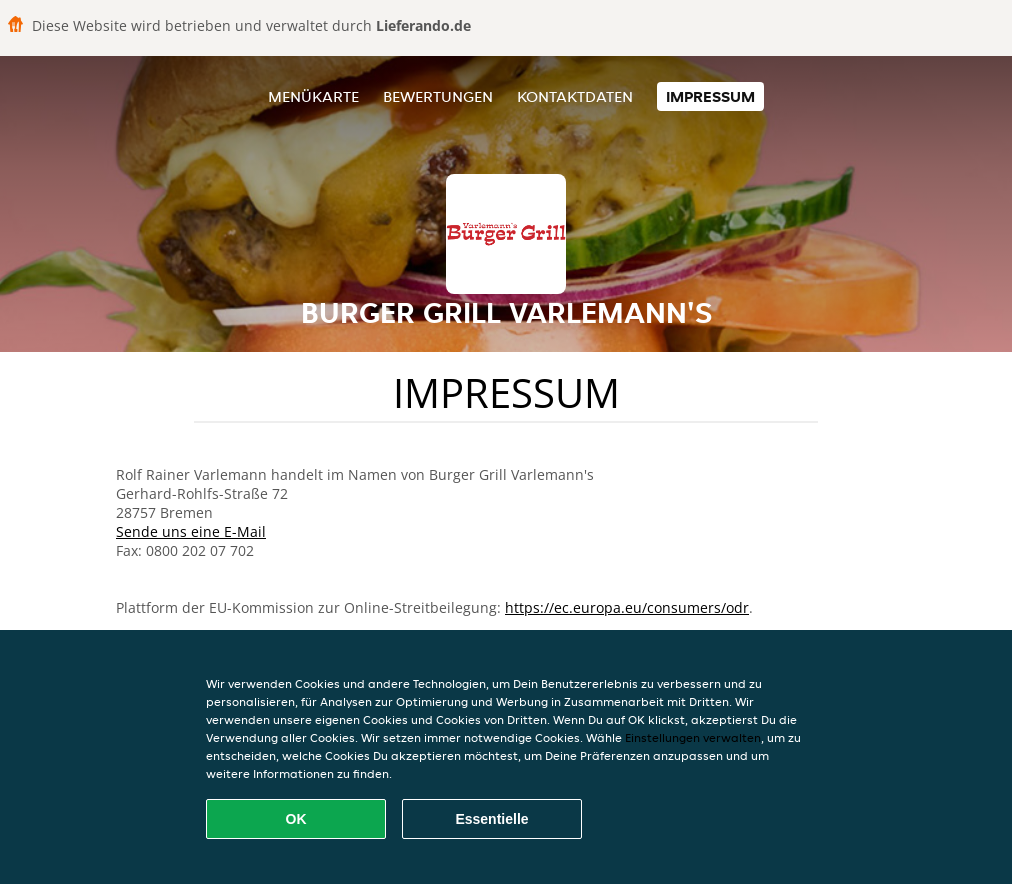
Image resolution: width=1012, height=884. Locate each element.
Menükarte (313, 96)
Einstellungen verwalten (693, 737)
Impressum (710, 96)
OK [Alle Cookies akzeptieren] (296, 819)
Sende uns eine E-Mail (191, 531)
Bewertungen (438, 96)
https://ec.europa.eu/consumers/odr (627, 607)
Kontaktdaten (575, 96)
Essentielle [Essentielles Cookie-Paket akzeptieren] (491, 819)
